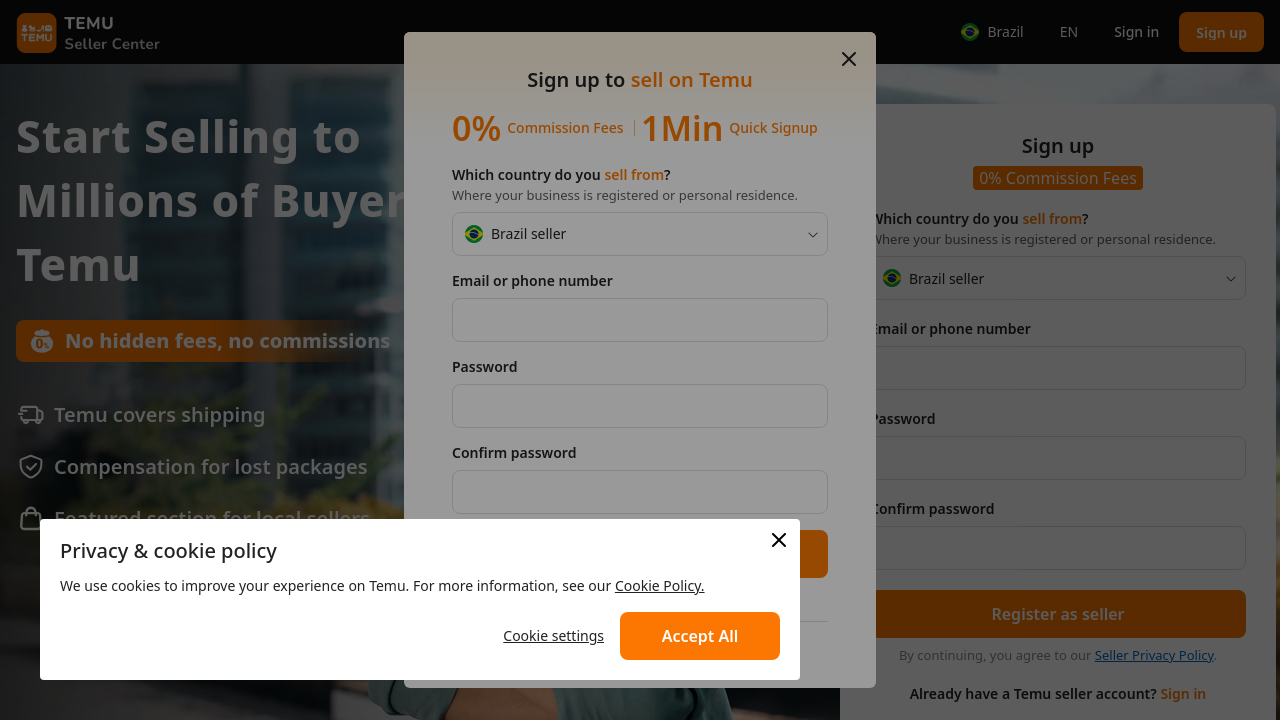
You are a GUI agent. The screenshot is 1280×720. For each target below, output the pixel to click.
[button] (700, 636)
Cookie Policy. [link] (660, 585)
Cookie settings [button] (553, 636)
